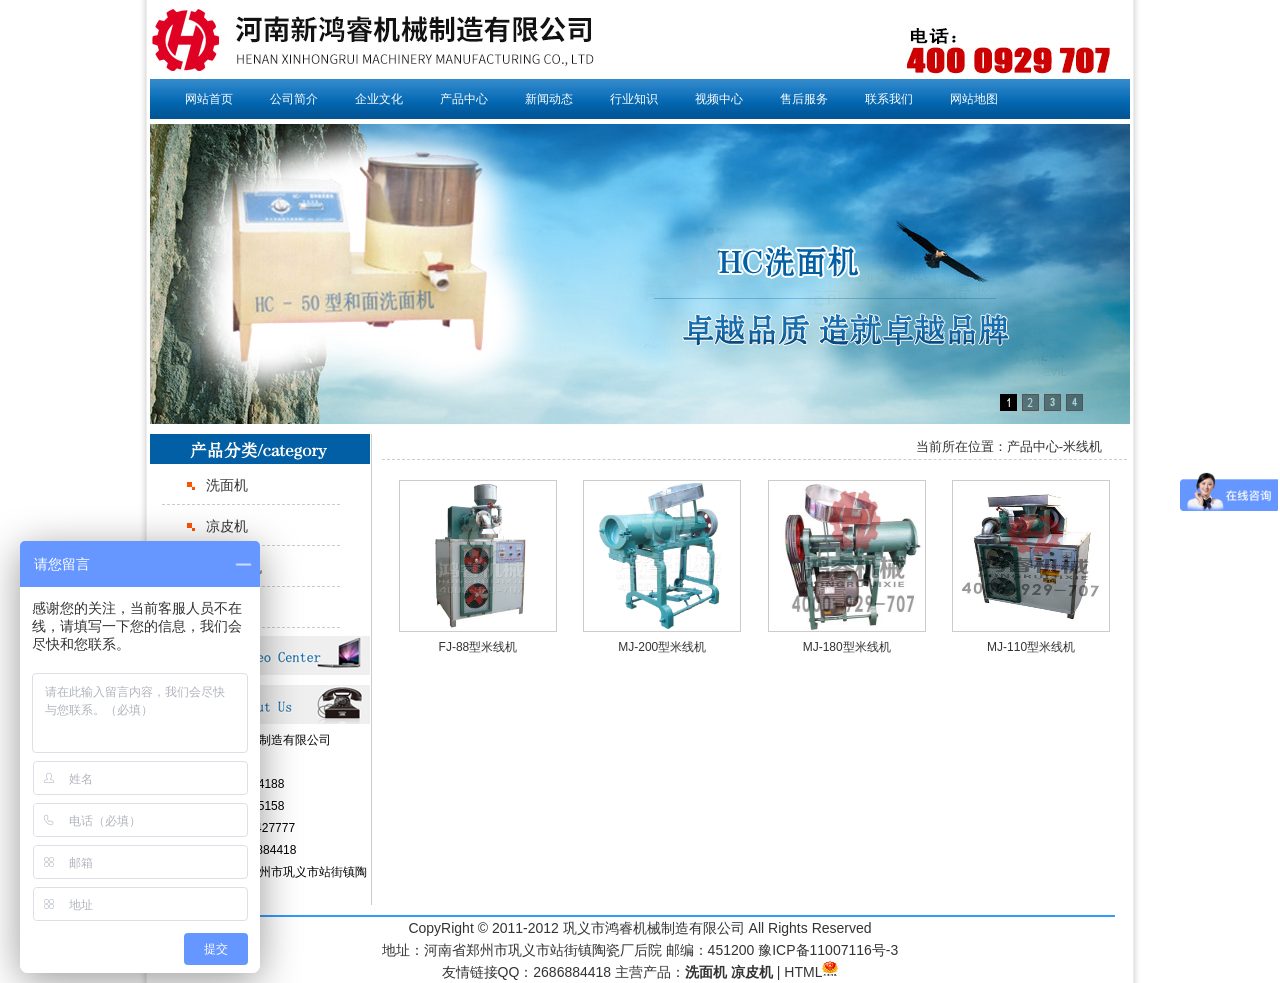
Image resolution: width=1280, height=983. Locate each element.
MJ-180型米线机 (847, 647)
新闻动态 (549, 99)
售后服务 (804, 99)
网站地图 (974, 99)
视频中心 (719, 99)
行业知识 (634, 99)
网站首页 (209, 99)
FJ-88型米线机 (478, 647)
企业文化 (379, 99)
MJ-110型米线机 (1031, 647)
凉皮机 (227, 526)
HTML (803, 972)
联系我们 (889, 99)
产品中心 (464, 99)
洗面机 (227, 485)
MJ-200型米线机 (662, 647)
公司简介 (294, 99)
